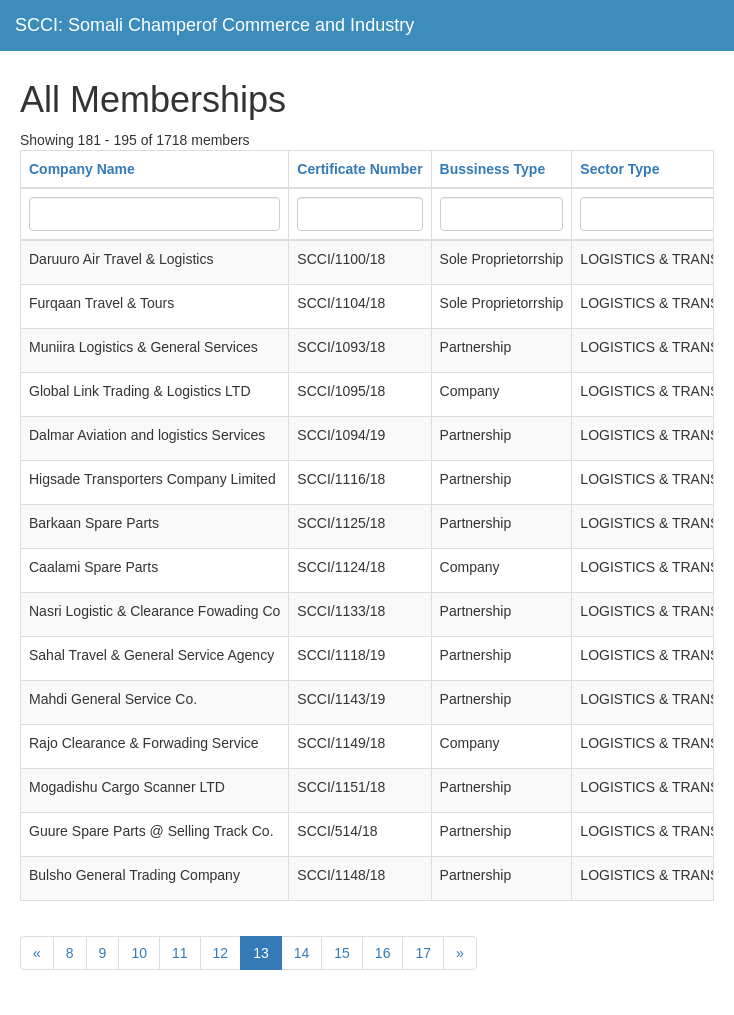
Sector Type (619, 169)
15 (342, 953)
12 (221, 953)
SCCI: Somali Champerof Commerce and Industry (214, 25)
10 (139, 953)
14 (302, 953)
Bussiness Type (493, 169)
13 (261, 953)
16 (383, 953)
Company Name (82, 169)
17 (423, 953)
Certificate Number (359, 169)
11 (180, 953)
